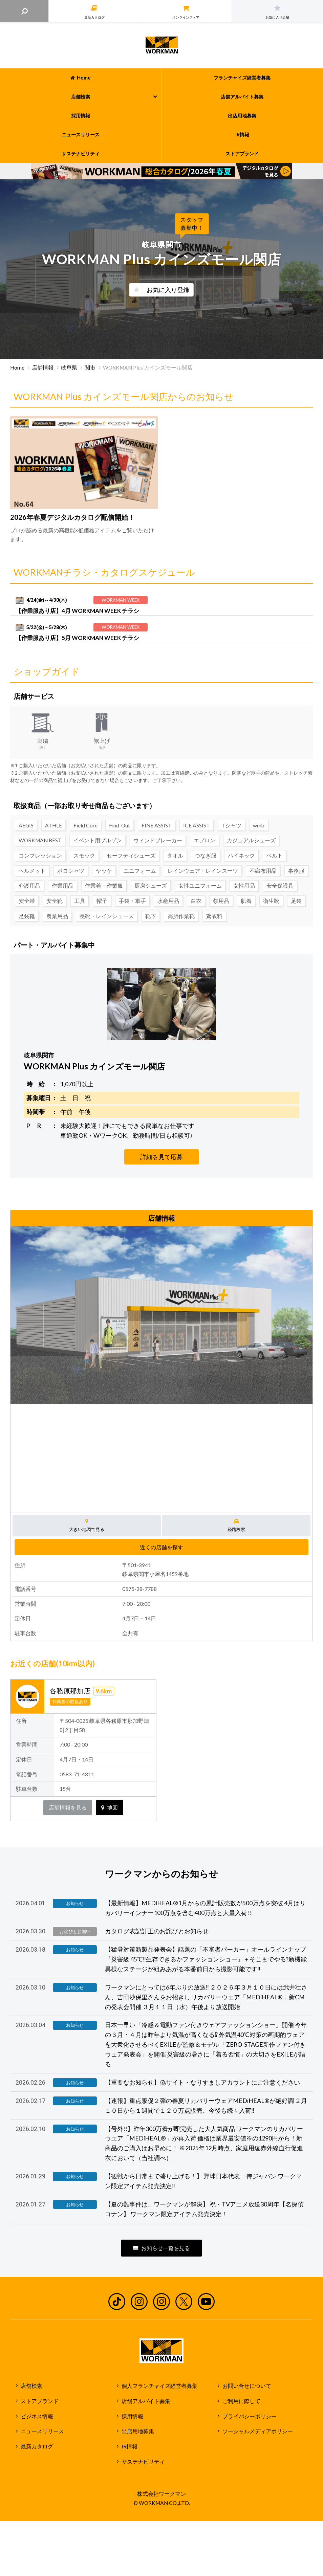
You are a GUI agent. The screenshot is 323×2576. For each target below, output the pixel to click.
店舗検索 (31, 2386)
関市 (90, 367)
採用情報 (132, 2416)
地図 (109, 1807)
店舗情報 (42, 367)
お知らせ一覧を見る (161, 2248)
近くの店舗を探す (161, 1547)
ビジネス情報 (37, 2416)
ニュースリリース (42, 2431)
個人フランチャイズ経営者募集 (159, 2386)
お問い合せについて (246, 2386)
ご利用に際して (241, 2401)
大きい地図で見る (86, 1525)
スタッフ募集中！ (192, 223)
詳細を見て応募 (161, 1156)
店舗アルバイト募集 (146, 2401)
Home (17, 367)
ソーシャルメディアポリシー (257, 2431)
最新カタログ (37, 2446)
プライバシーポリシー (249, 2416)
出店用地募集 (138, 2431)
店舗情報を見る (68, 1807)
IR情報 (129, 2446)
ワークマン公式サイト (161, 45)
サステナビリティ (143, 2462)
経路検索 (236, 1525)
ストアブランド (40, 2401)
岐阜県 (69, 367)
